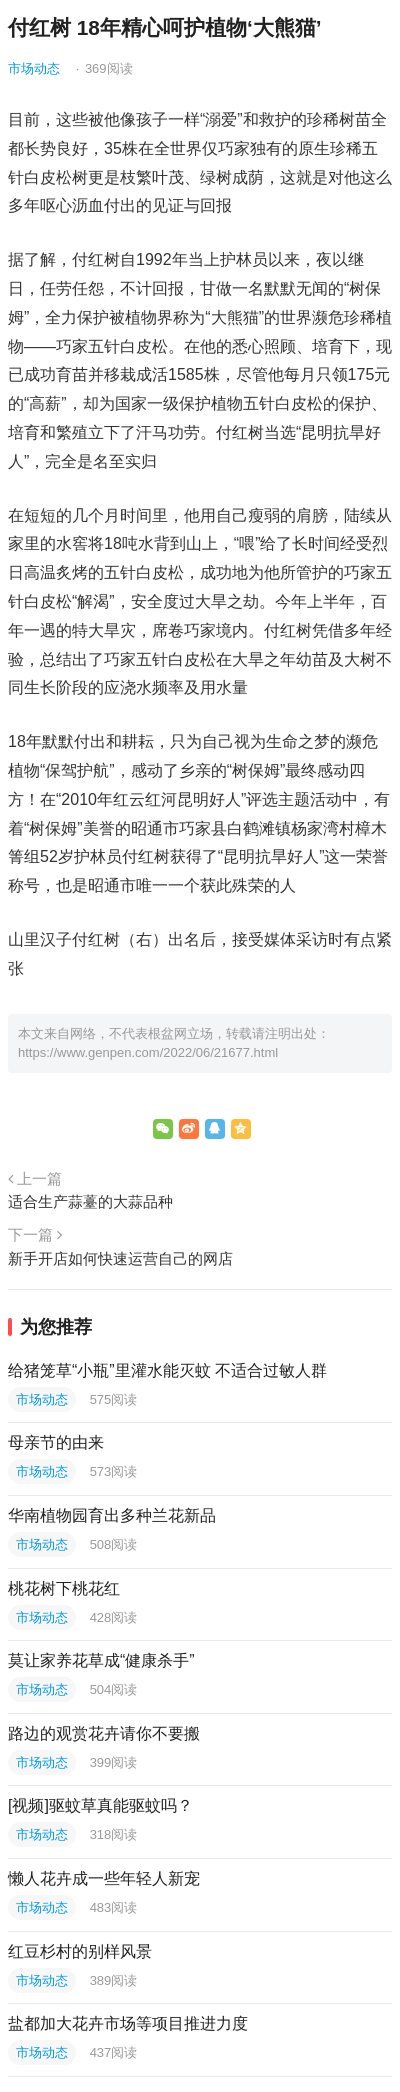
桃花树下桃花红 (64, 1588)
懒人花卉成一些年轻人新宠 (104, 1878)
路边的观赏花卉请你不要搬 (104, 1733)
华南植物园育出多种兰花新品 (112, 1515)
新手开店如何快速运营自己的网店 (120, 1258)
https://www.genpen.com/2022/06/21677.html (148, 1052)
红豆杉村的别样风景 (80, 1951)
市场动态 (34, 68)
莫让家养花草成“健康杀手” (101, 1660)
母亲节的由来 (56, 1442)
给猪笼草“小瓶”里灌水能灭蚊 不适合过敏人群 (167, 1370)
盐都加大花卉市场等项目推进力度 (128, 2023)
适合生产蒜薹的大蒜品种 (90, 1201)
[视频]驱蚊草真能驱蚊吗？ (100, 1805)
